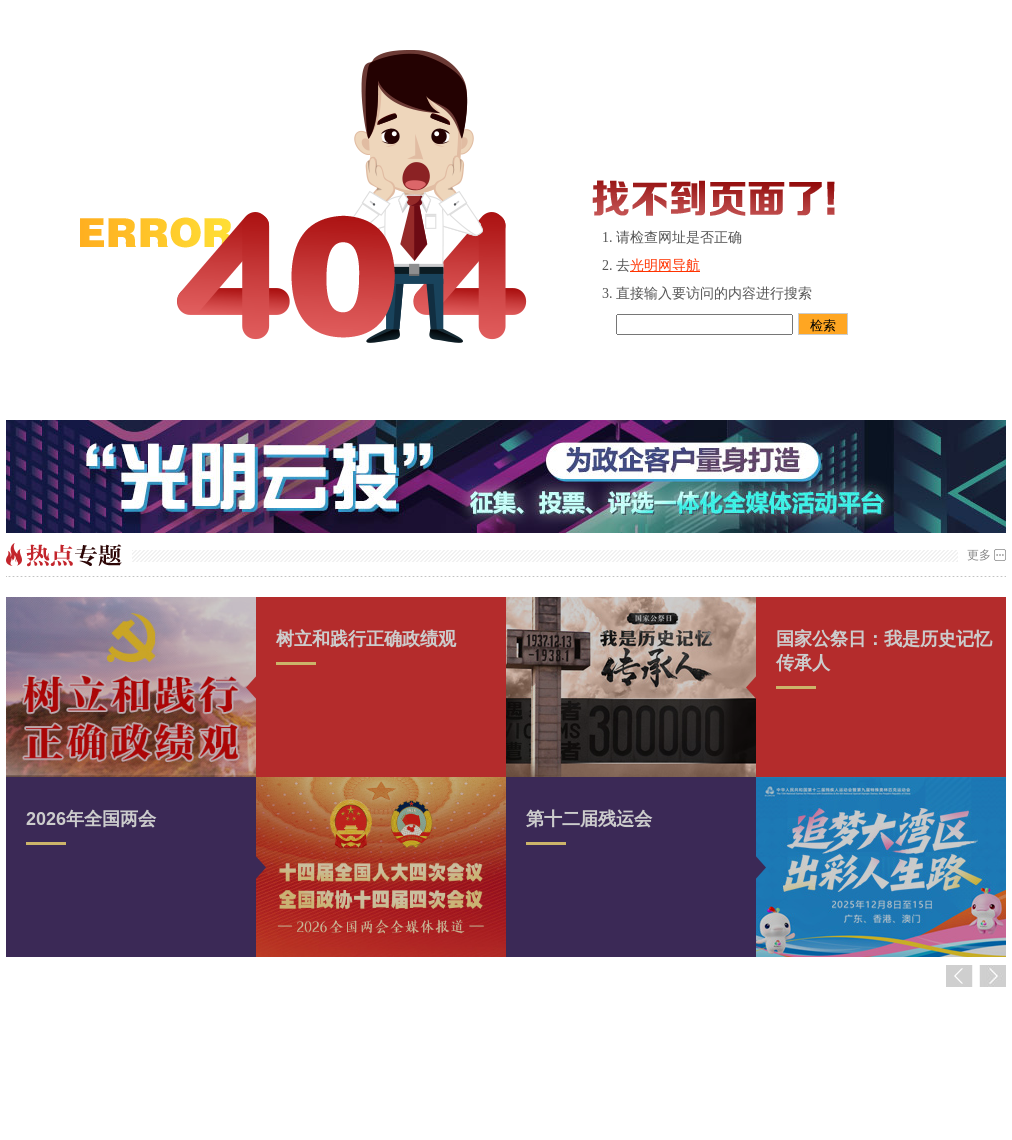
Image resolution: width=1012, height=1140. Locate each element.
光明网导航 (665, 265)
